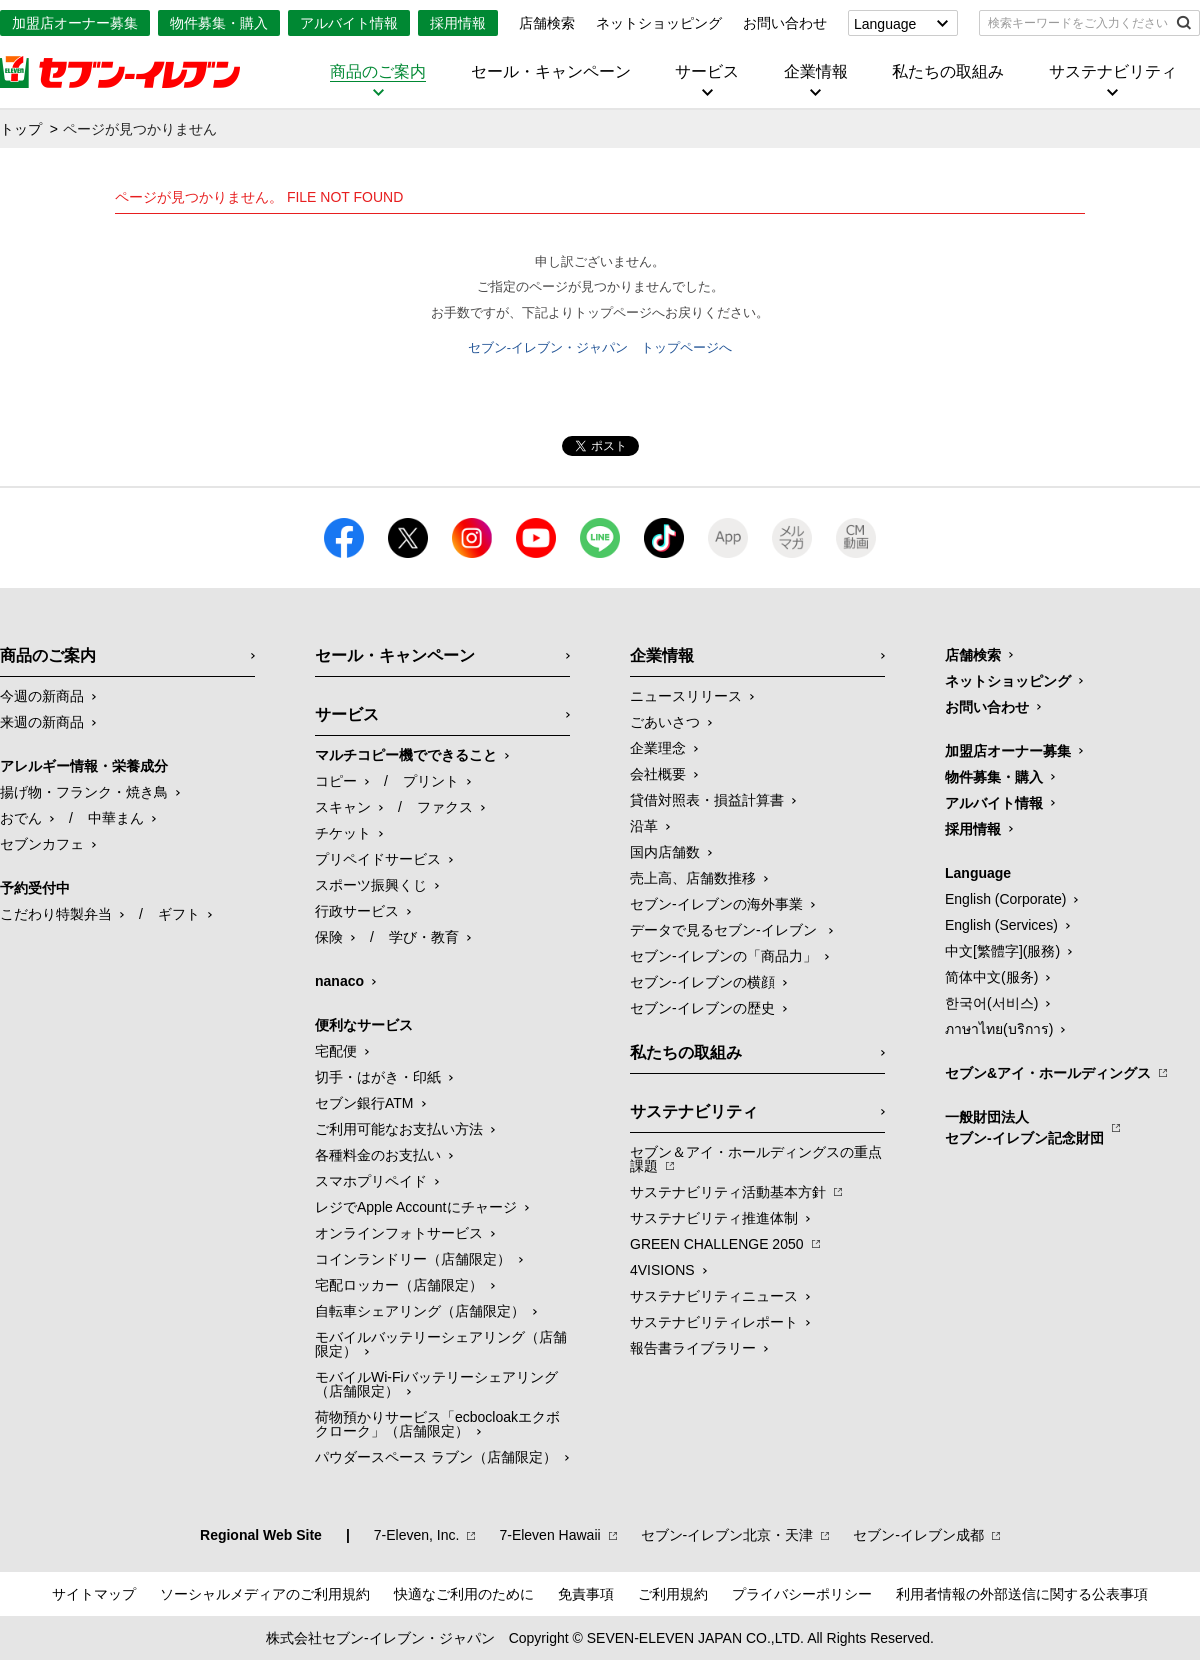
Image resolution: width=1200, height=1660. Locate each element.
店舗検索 (547, 23)
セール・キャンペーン (551, 72)
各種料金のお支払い (378, 1155)
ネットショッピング (659, 23)
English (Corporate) (1005, 899)
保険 (329, 937)
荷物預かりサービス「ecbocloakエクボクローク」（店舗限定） (437, 1424)
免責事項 (586, 1594)
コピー (336, 781)
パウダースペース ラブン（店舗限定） (436, 1457)
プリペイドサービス (378, 859)
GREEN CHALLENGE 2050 (717, 1244)
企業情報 (816, 72)
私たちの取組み (948, 72)
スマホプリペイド (371, 1181)
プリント (431, 781)
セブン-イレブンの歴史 (702, 1008)
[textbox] (1075, 23)
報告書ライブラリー (693, 1348)
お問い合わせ (785, 23)
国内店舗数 (665, 852)
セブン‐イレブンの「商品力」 (723, 956)
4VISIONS (662, 1270)
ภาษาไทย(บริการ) (999, 1029)
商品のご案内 (378, 72)
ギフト (179, 914)
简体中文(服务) (991, 977)
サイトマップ (94, 1594)
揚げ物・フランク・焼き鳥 (84, 792)
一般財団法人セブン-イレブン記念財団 (1024, 1127)
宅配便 (336, 1051)
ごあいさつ (665, 722)
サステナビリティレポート (714, 1322)
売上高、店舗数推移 (693, 878)
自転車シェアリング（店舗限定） (420, 1311)
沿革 (644, 826)
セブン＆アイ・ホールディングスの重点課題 (756, 1159)
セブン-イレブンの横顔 (702, 982)
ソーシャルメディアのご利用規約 (265, 1594)
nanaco (339, 981)
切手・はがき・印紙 (378, 1077)
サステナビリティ (1113, 72)
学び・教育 (424, 937)
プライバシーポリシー (802, 1594)
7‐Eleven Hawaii (549, 1535)
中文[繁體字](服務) (1002, 951)
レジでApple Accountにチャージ (416, 1207)
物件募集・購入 (219, 23)
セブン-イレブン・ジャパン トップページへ (600, 347)
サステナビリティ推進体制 (714, 1218)
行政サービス (357, 911)
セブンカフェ (42, 844)
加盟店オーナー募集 (75, 23)
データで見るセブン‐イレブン (725, 930)
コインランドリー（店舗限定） (413, 1259)
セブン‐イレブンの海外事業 (716, 904)
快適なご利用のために (464, 1594)
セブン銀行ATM (364, 1103)
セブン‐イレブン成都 (918, 1535)
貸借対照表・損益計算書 (707, 800)
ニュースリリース (686, 696)
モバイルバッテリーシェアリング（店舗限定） (441, 1344)
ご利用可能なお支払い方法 (399, 1129)
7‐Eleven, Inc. (417, 1535)
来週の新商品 (42, 722)
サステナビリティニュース (714, 1296)
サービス (707, 72)
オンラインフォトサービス (399, 1233)
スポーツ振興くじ (371, 885)
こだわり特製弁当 (56, 914)
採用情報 (458, 23)
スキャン (343, 807)
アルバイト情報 (349, 23)
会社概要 (658, 774)
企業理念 (658, 748)
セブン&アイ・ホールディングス (1048, 1073)
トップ (21, 129)
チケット (343, 833)
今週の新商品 (42, 696)
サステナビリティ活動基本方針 (728, 1192)
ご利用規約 (673, 1594)
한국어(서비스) (991, 1003)
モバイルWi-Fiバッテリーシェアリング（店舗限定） (436, 1384)
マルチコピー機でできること (406, 755)
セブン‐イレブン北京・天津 (727, 1535)
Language (885, 24)
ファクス (445, 807)
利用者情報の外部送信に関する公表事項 (1022, 1594)
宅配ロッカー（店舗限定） (399, 1285)
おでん (21, 818)
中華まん (116, 818)
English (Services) (1001, 925)
